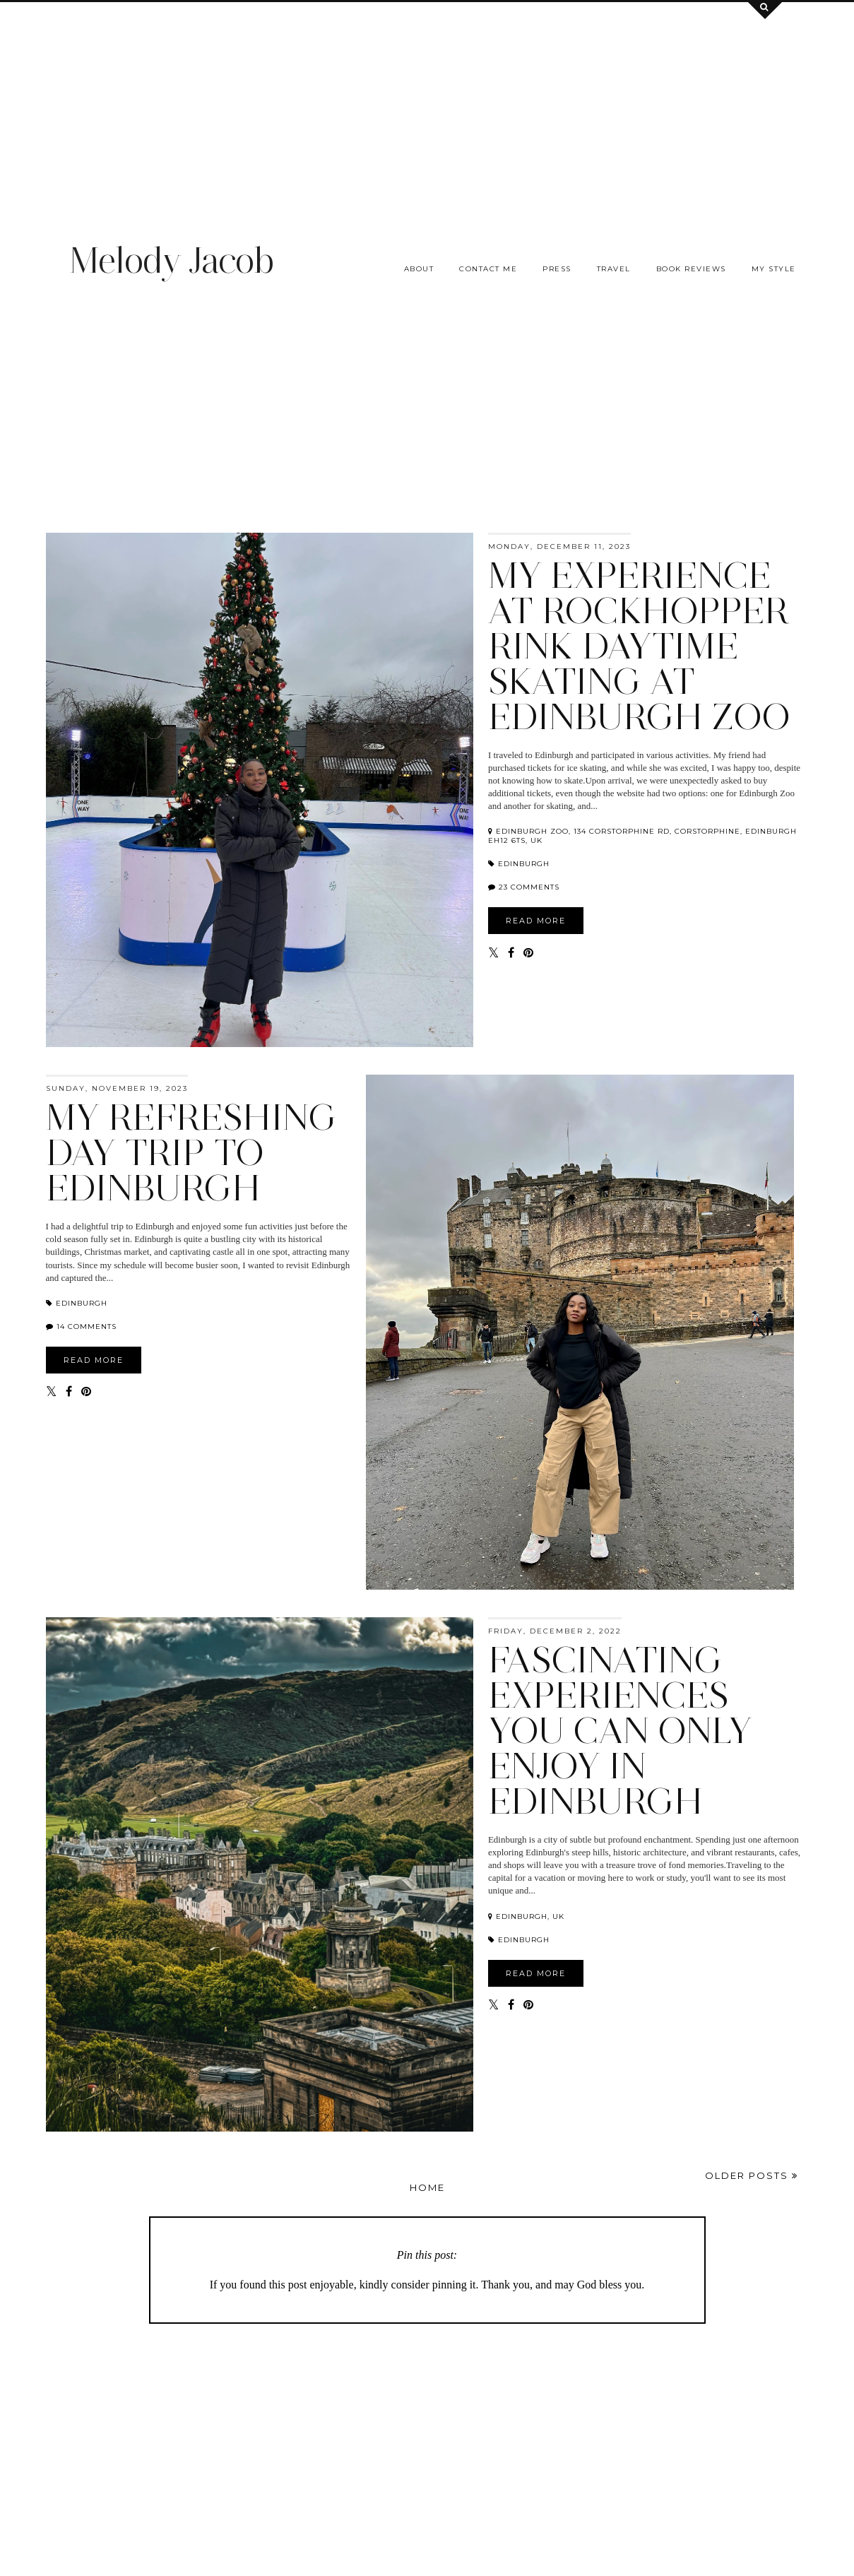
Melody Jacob (171, 260)
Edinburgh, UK (526, 1916)
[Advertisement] (427, 101)
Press (556, 268)
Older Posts (751, 2175)
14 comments (87, 1326)
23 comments (529, 887)
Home (427, 2187)
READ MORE (536, 921)
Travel (614, 268)
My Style (774, 268)
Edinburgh (519, 863)
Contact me (488, 268)
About (419, 268)
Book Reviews (691, 268)
